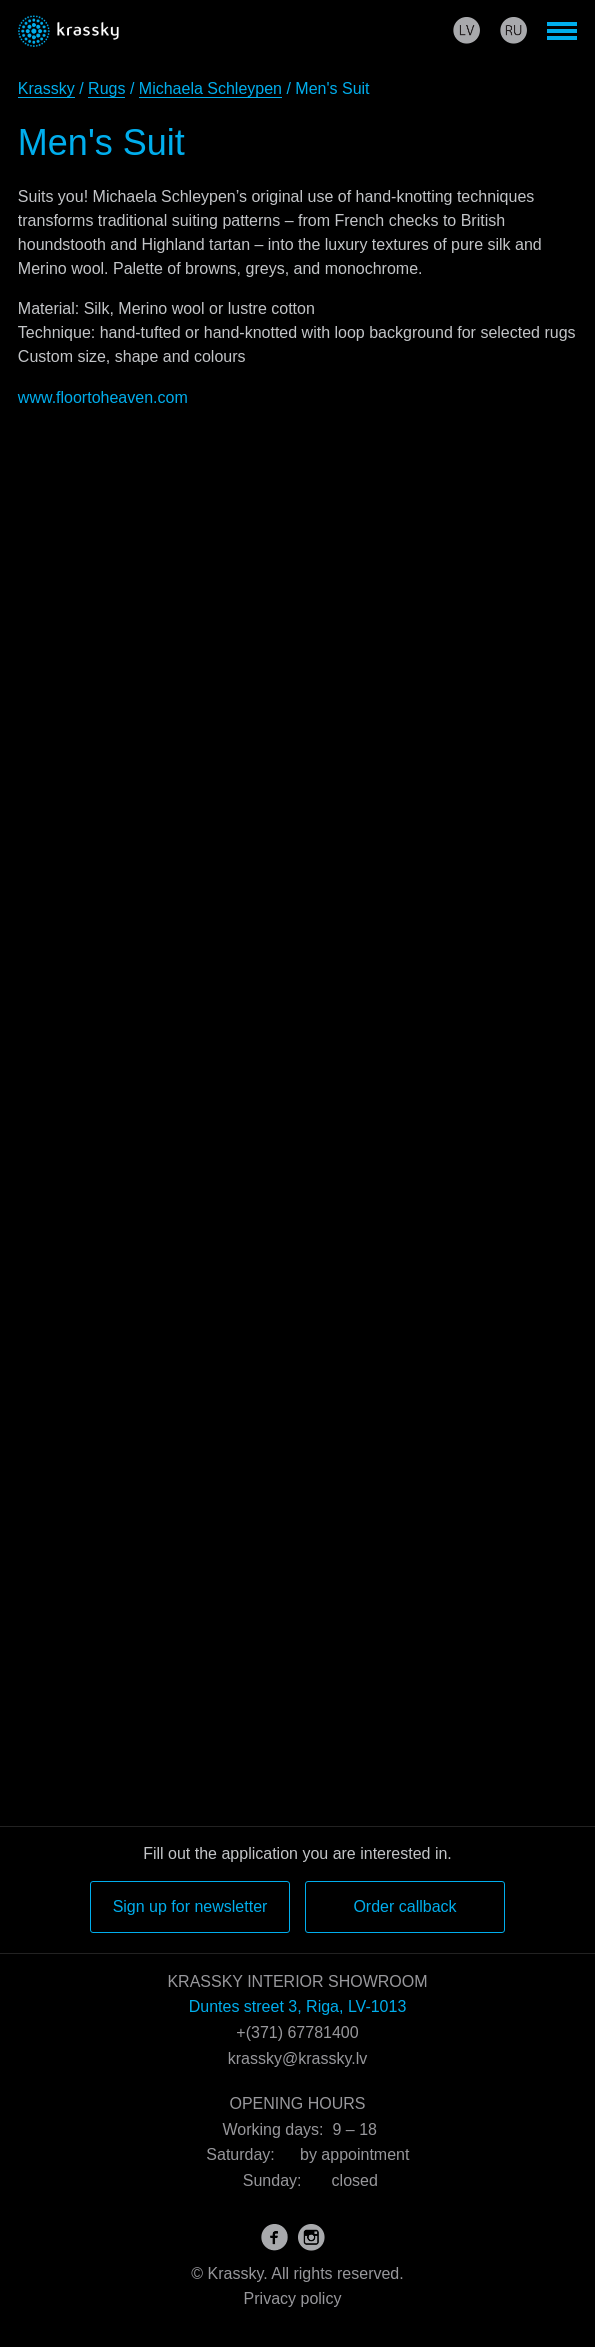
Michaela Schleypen (210, 88)
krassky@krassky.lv (298, 2058)
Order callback (404, 1906)
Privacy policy (293, 2298)
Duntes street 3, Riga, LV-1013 (298, 2006)
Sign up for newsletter (190, 1906)
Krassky (46, 88)
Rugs (106, 88)
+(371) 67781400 (297, 2032)
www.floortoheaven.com (103, 397)
